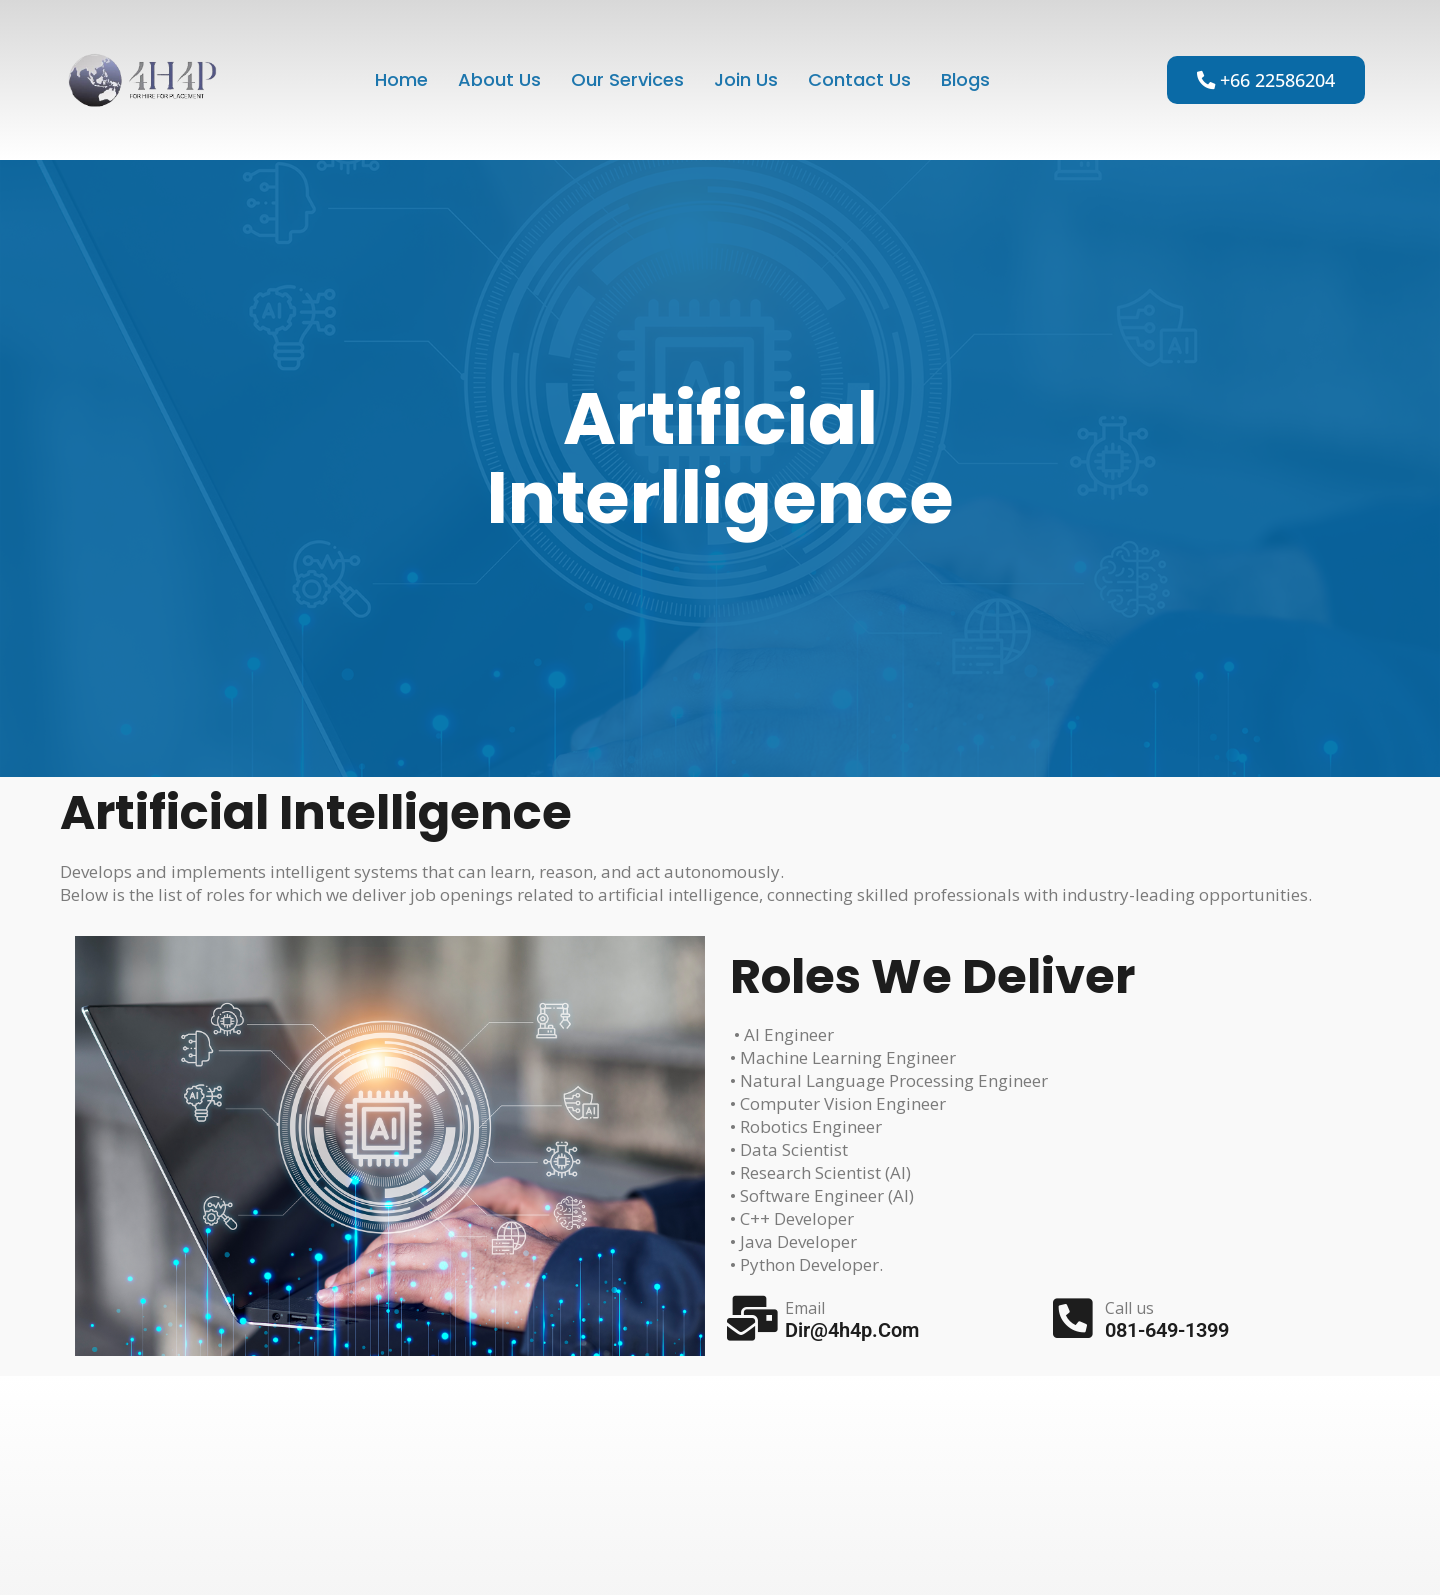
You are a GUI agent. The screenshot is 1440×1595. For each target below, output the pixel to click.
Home (396, 79)
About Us (496, 79)
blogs (969, 79)
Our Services (626, 79)
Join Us (747, 79)
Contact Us (861, 79)
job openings (461, 894)
